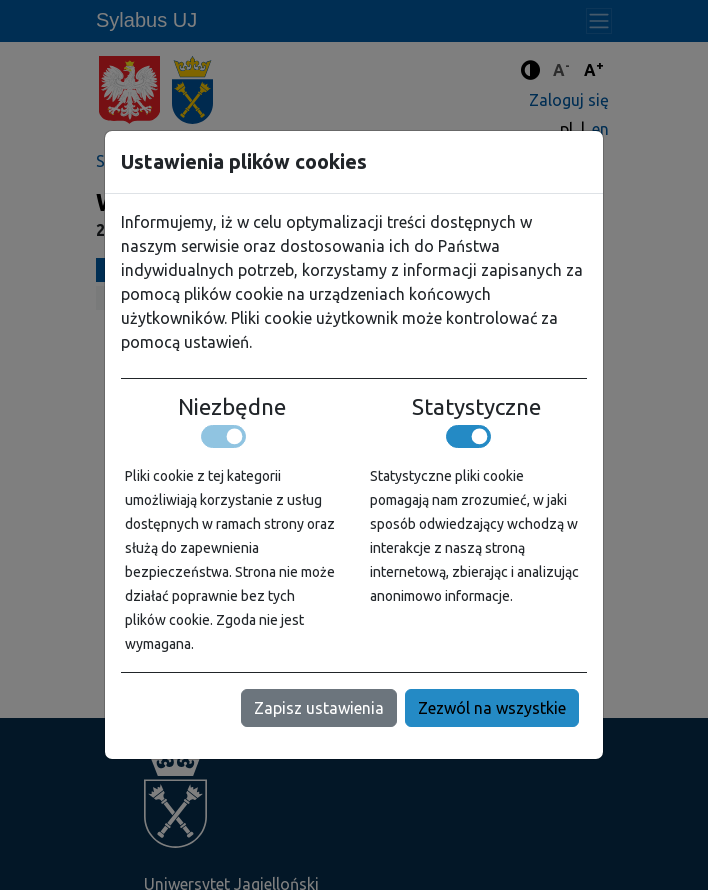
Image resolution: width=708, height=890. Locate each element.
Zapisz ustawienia (319, 708)
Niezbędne (232, 407)
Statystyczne (476, 407)
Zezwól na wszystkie (492, 708)
